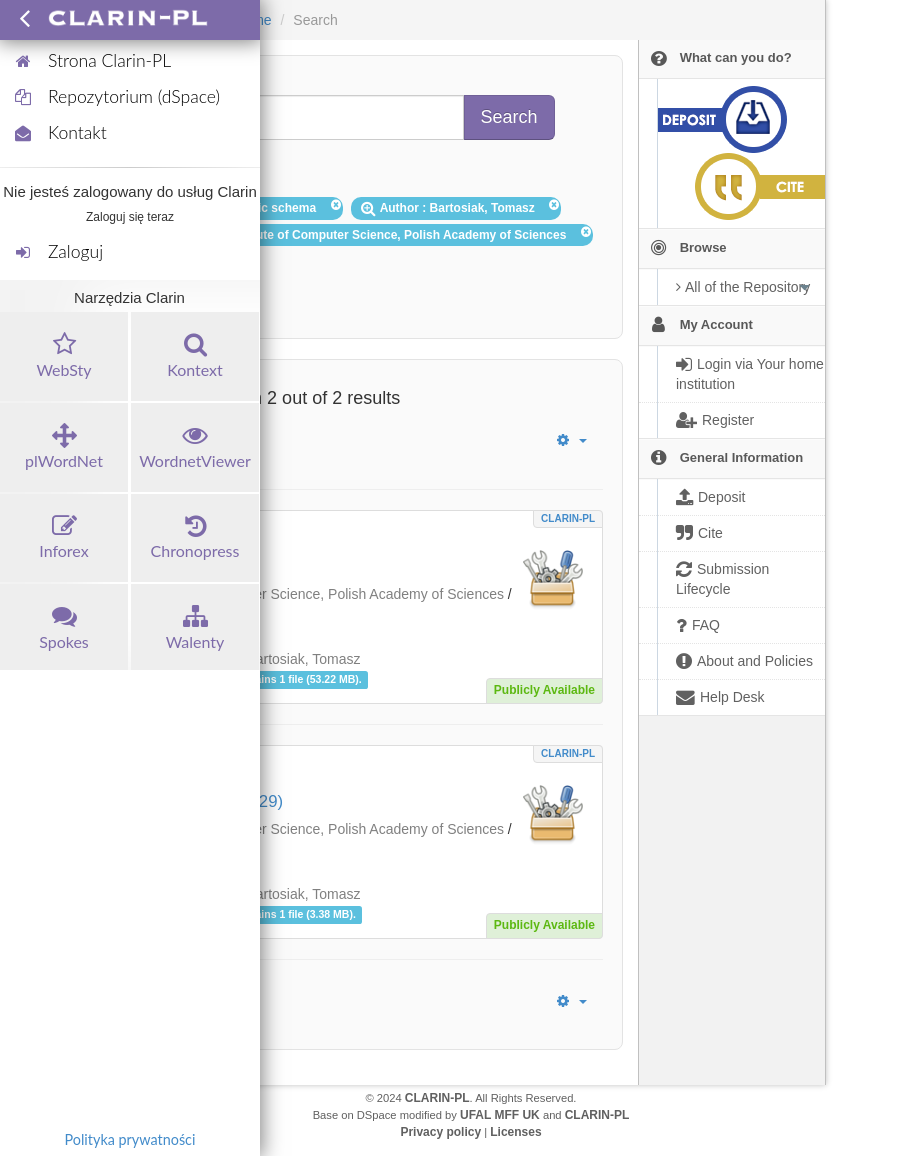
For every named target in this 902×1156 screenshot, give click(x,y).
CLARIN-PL (568, 518)
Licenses (515, 1132)
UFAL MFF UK (500, 1115)
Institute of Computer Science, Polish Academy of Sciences (320, 594)
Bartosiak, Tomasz (303, 659)
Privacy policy (440, 1132)
